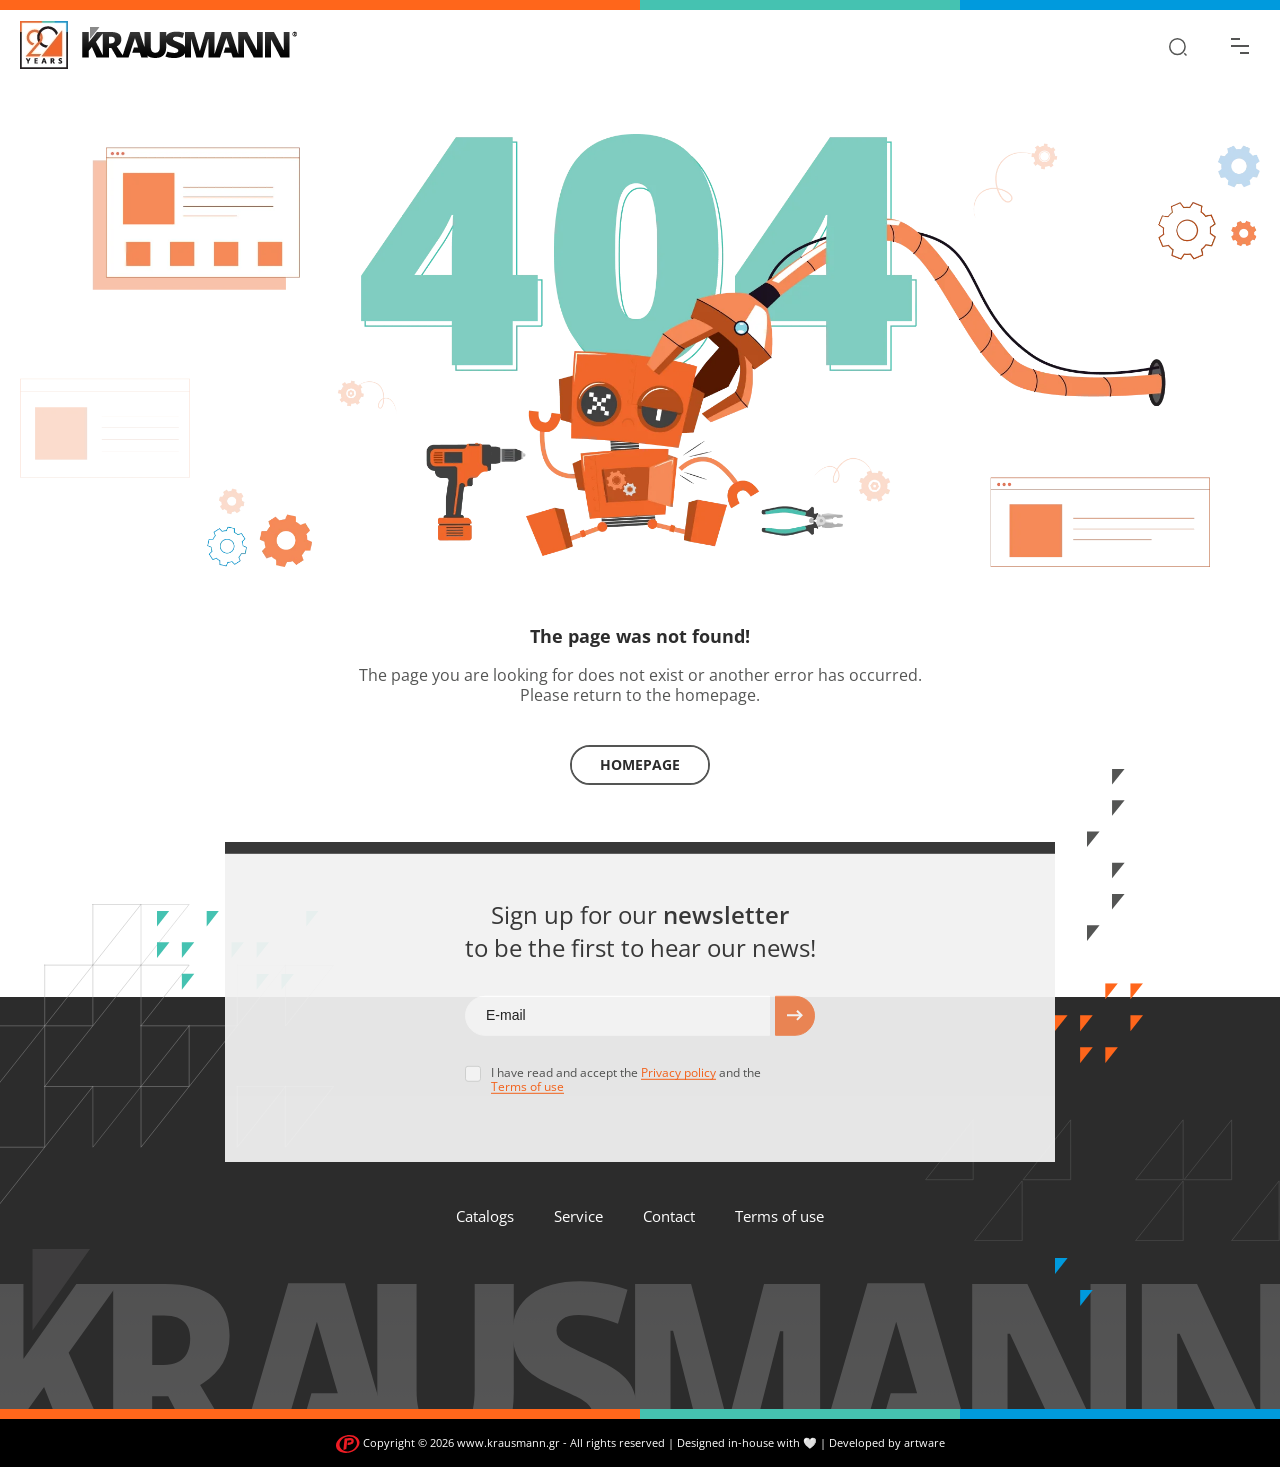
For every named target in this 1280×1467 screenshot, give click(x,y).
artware (924, 1442)
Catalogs (485, 1216)
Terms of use (779, 1216)
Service (578, 1216)
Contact (669, 1216)
